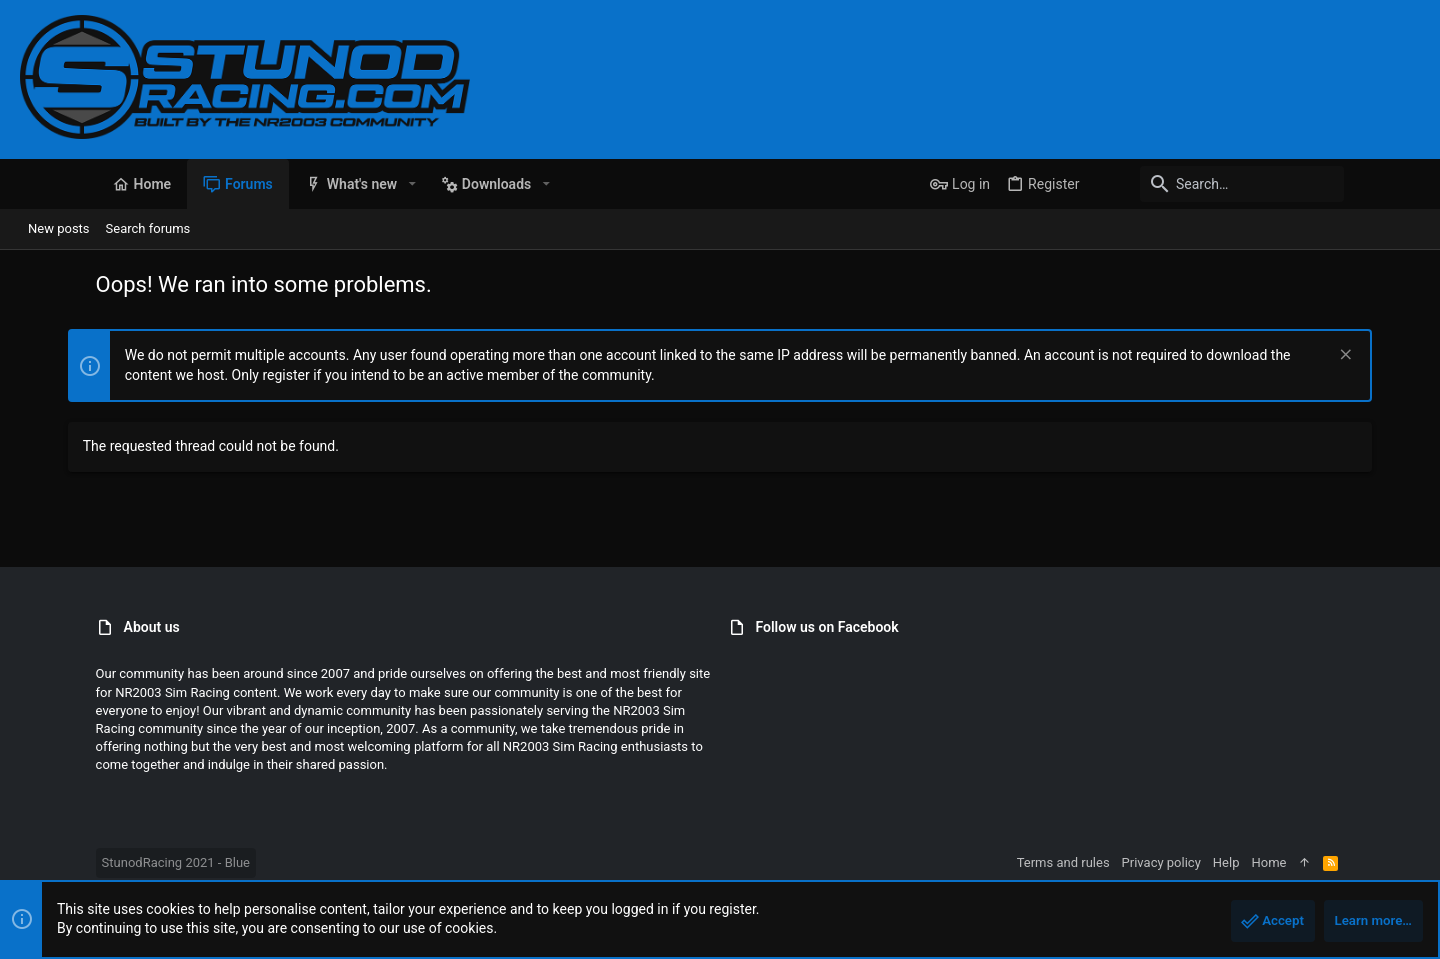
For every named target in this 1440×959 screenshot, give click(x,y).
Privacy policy (1236, 862)
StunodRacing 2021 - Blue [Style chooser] (100, 862)
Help (1301, 862)
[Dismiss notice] (1391, 356)
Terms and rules (1138, 862)
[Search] (1295, 184)
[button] (336, 184)
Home (1344, 862)
